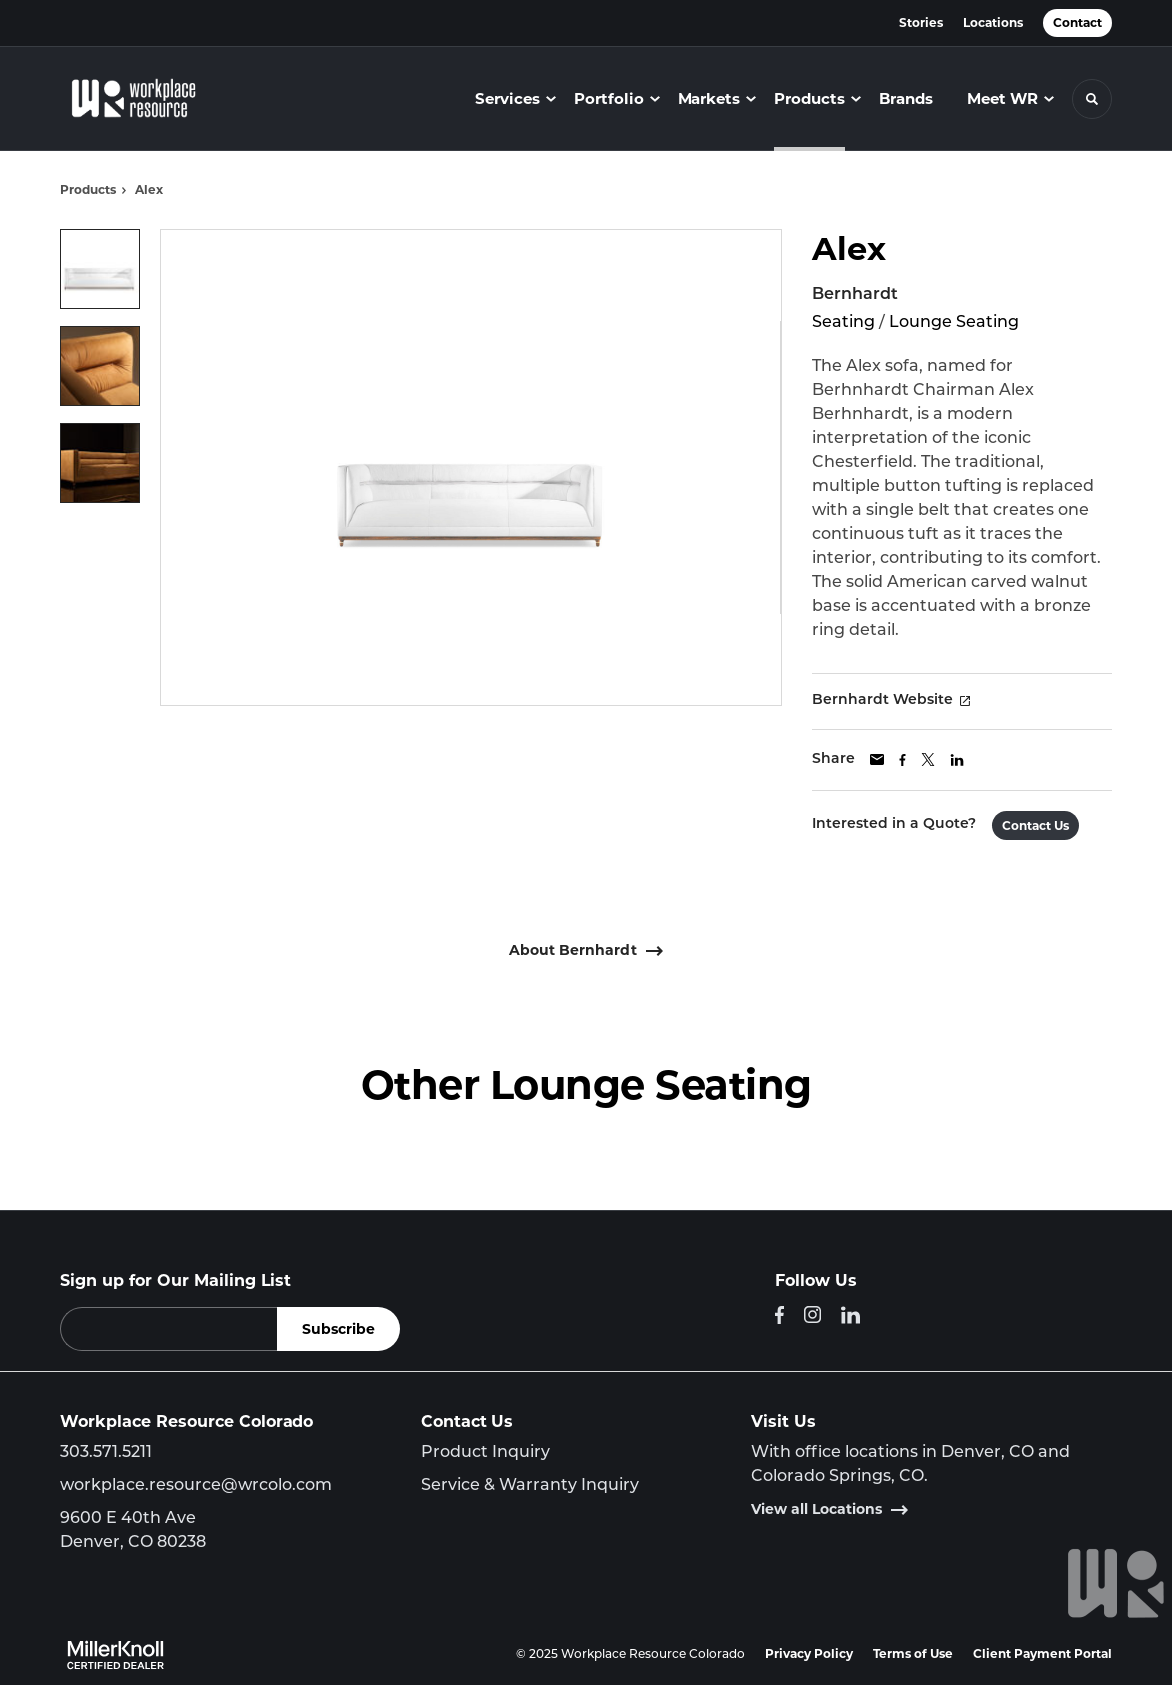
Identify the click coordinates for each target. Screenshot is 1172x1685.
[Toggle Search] (1092, 99)
